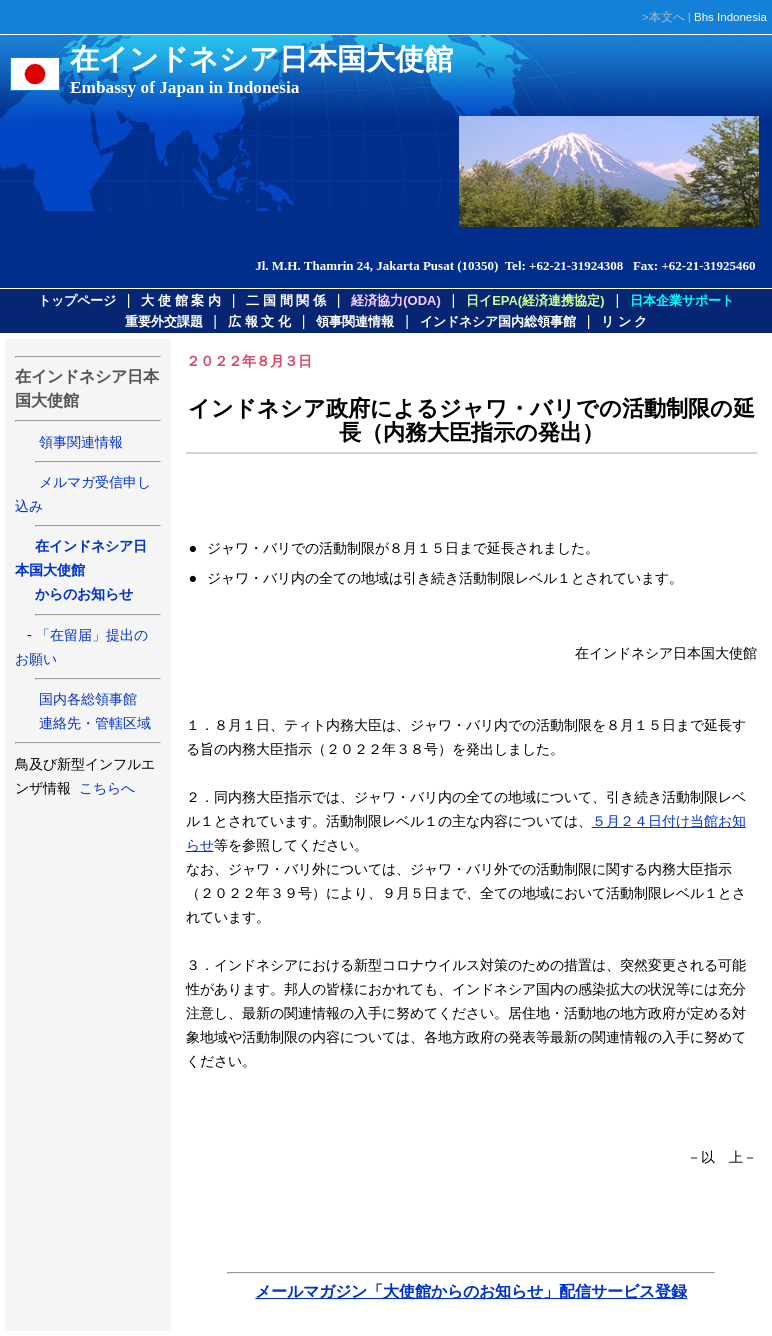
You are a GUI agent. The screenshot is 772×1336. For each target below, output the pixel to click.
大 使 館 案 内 (180, 300)
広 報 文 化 (259, 321)
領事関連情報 (355, 321)
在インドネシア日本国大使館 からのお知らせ (81, 570)
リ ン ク (624, 321)
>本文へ (663, 17)
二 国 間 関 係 (285, 300)
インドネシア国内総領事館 (498, 321)
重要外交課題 (164, 321)
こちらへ (105, 788)
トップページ (77, 300)
